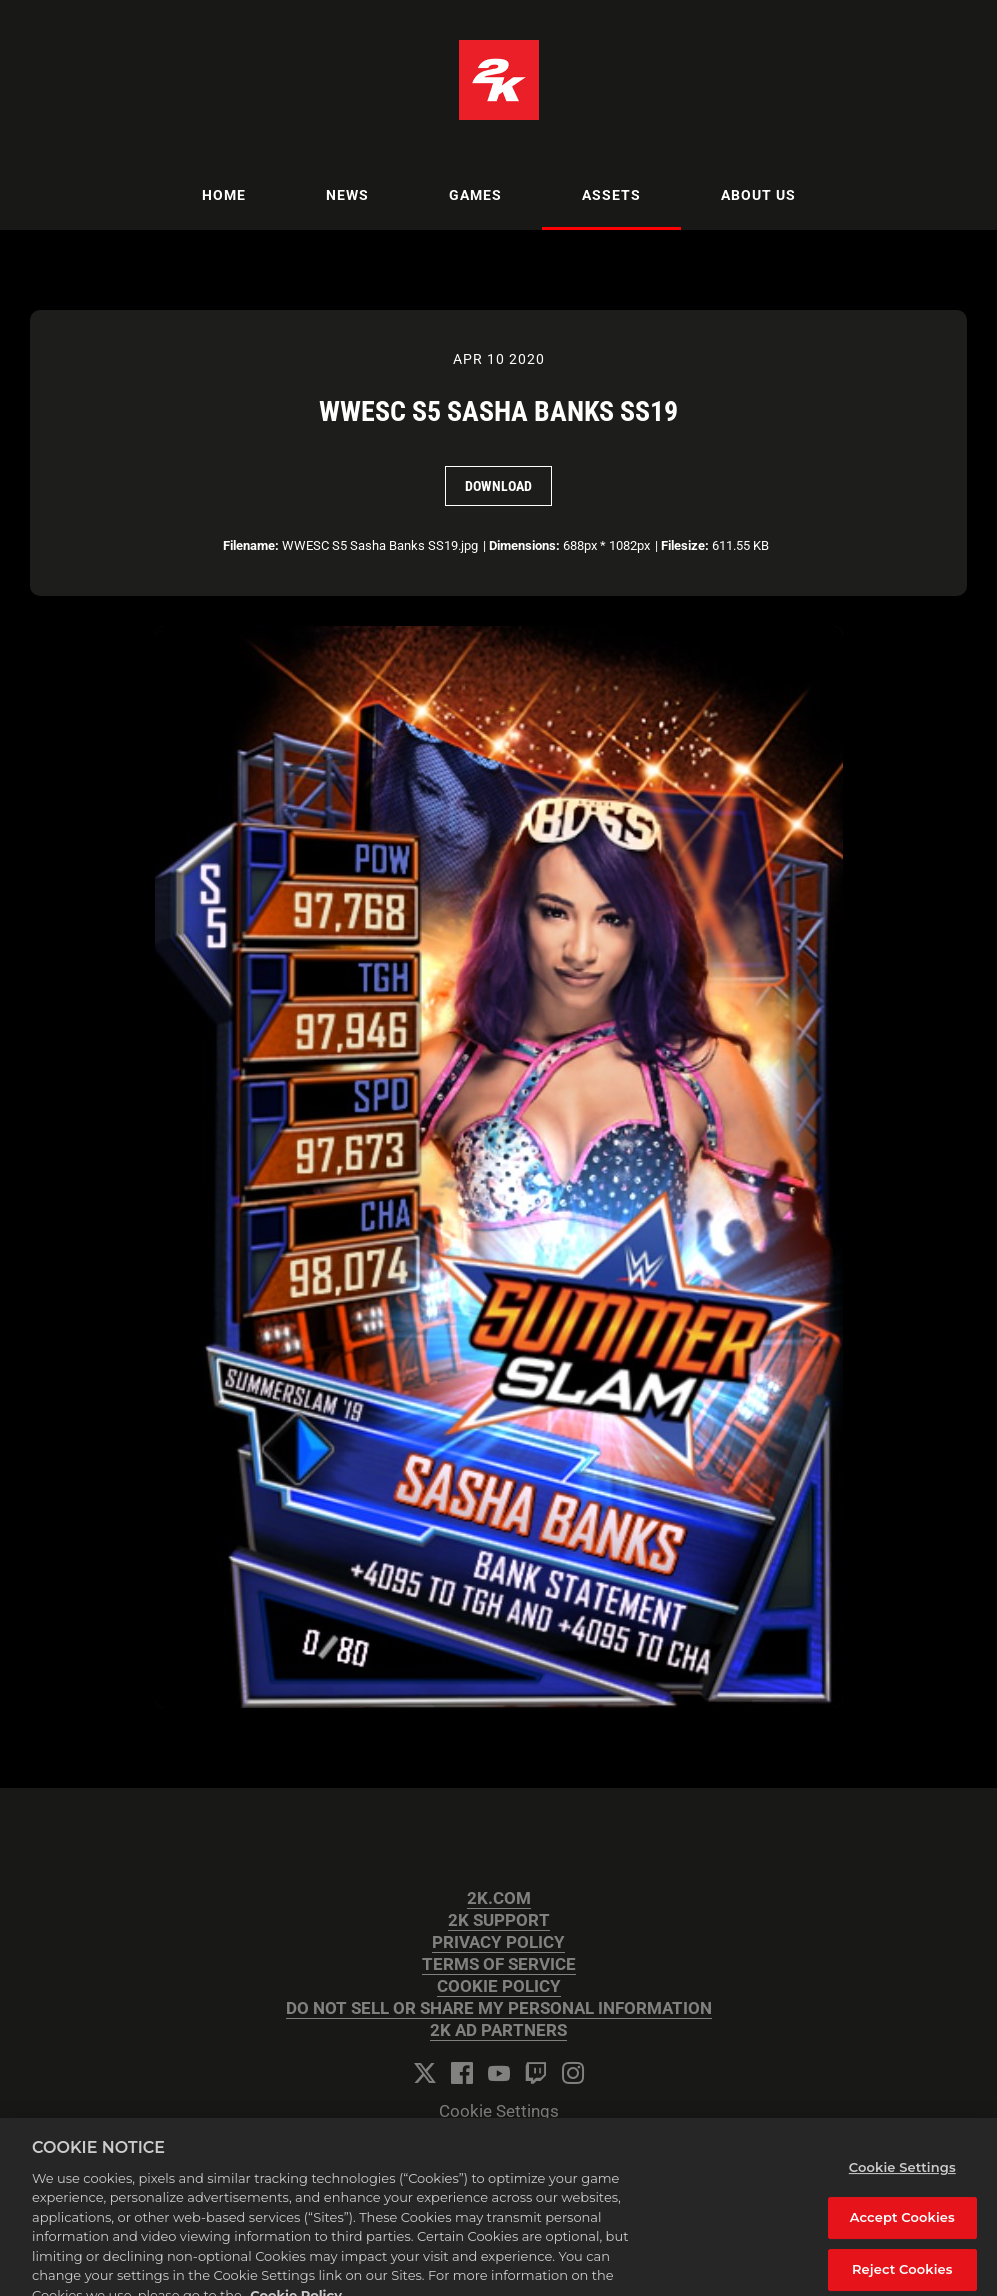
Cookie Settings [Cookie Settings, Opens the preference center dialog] (902, 2180)
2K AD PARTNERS (498, 2030)
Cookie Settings (499, 2111)
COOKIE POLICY (499, 1986)
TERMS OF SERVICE (499, 1964)
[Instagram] (573, 2073)
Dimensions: (524, 545)
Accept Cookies (902, 2231)
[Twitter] (425, 2073)
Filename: (251, 545)
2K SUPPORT (499, 1920)
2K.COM (499, 1898)
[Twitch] (536, 2073)
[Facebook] (462, 2073)
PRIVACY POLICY (498, 1942)
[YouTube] (499, 2073)
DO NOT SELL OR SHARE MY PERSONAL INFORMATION (499, 2008)
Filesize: (685, 545)
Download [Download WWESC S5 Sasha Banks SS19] (498, 486)
